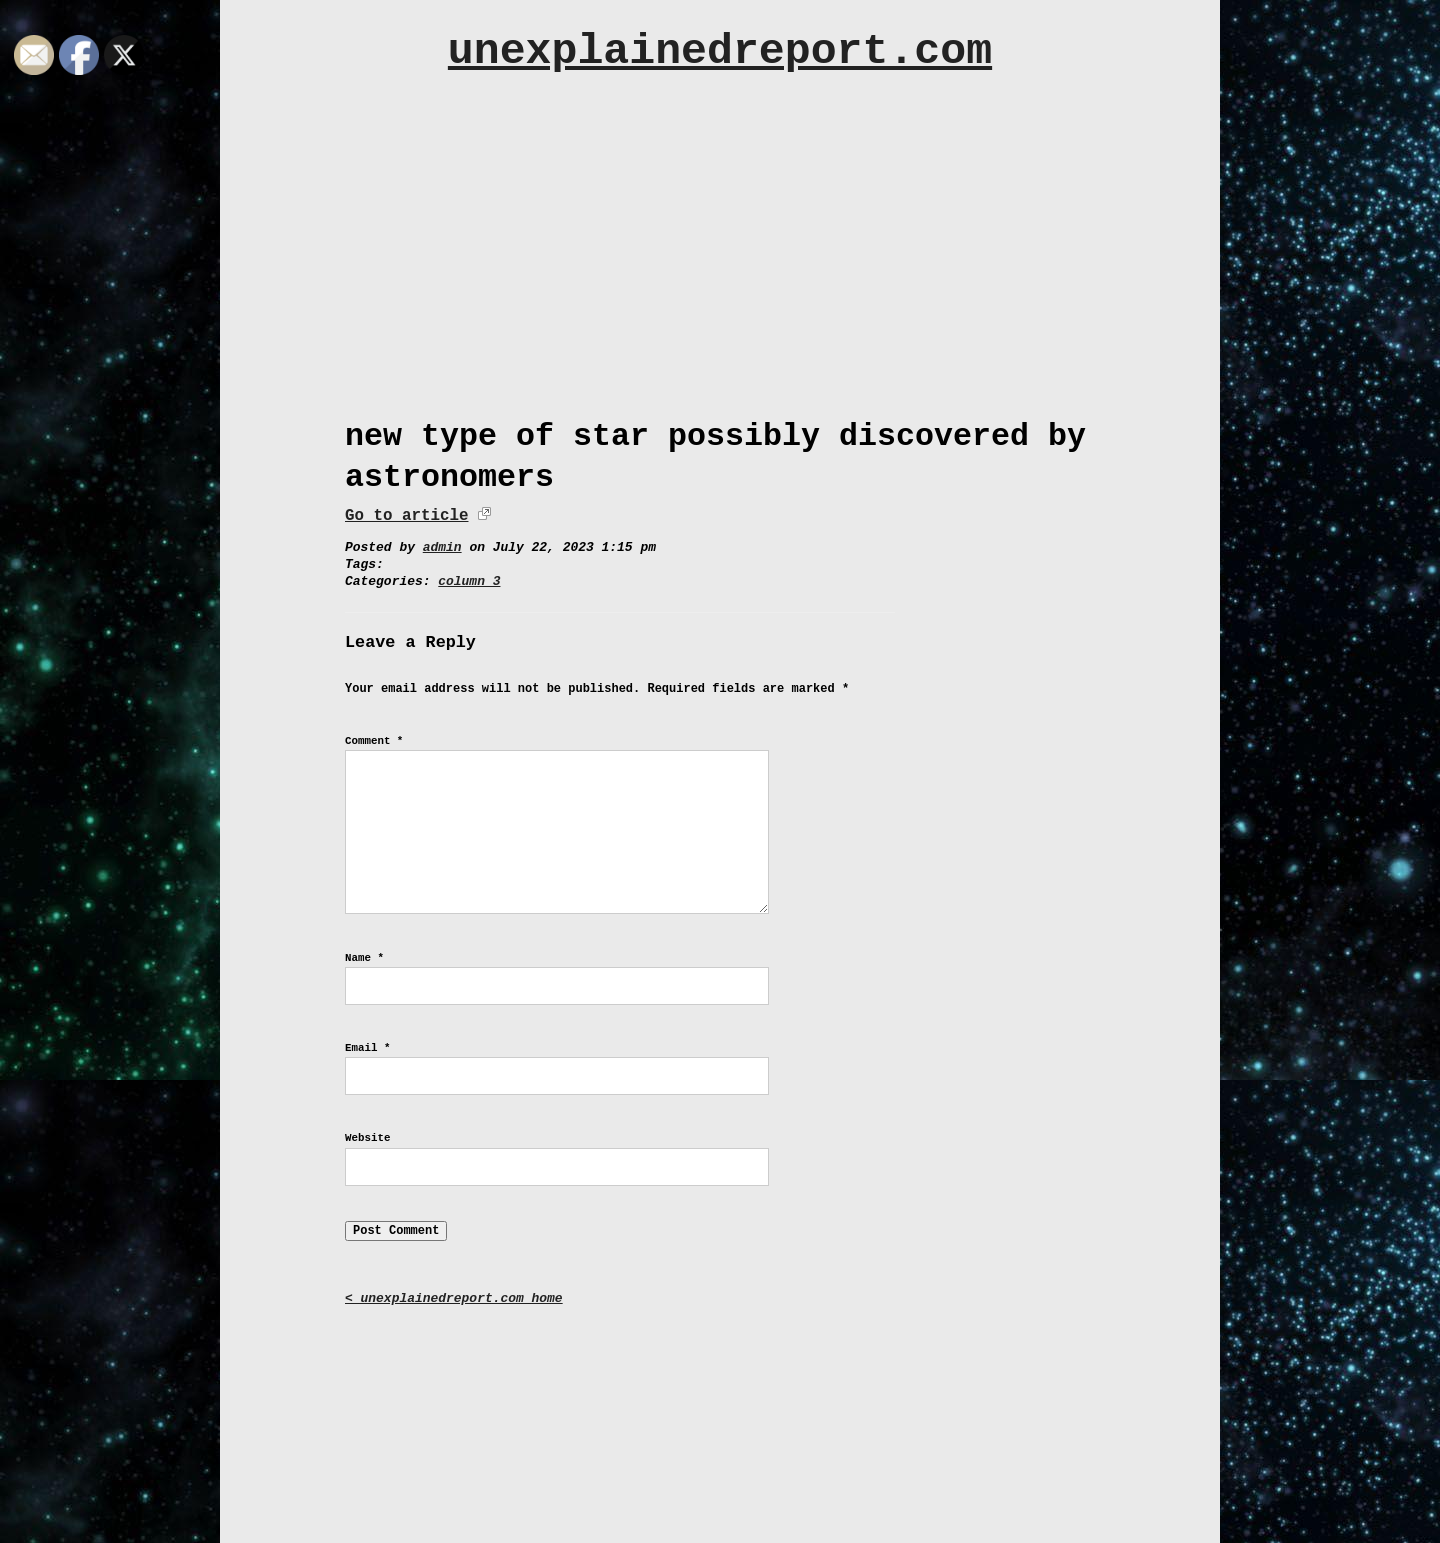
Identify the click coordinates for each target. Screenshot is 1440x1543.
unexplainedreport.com (720, 51)
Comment (374, 741)
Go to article (406, 516)
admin (442, 547)
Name (364, 958)
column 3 (469, 581)
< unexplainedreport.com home (454, 1298)
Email (367, 1048)
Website (367, 1138)
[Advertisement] (720, 267)
